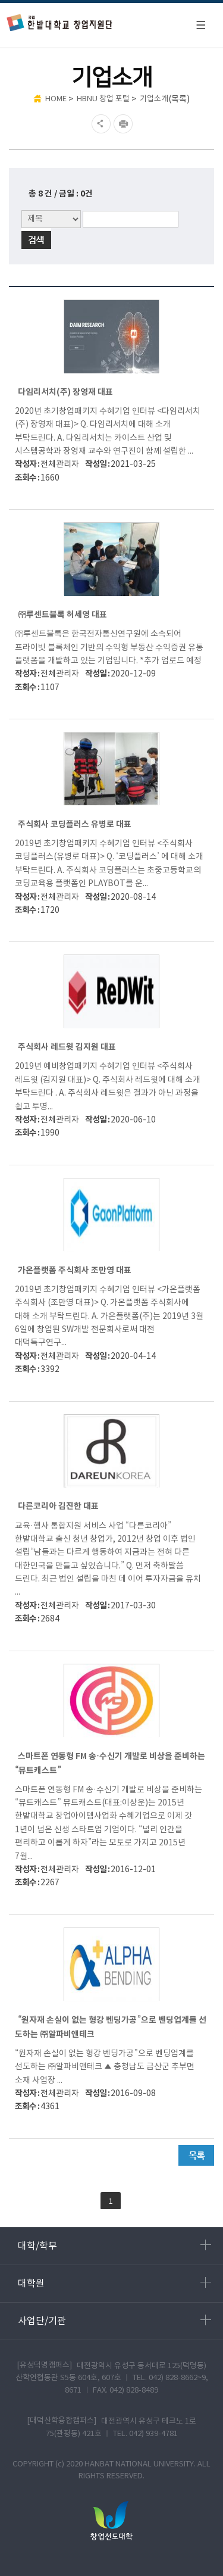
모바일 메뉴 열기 (200, 25)
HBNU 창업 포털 (103, 99)
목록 (196, 2155)
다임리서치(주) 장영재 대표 (65, 392)
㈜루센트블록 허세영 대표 (62, 615)
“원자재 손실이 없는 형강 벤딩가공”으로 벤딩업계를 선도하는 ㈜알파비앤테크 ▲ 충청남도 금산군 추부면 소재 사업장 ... (104, 2067)
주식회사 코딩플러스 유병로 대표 (74, 824)
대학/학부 (114, 2245)
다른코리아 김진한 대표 (58, 1506)
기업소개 (154, 99)
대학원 (114, 2283)
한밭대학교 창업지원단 (60, 22)
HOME (56, 99)
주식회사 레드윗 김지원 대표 (67, 1047)
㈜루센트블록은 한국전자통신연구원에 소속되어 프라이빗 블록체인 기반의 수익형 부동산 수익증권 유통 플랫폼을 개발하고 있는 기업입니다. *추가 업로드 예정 (109, 647)
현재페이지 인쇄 (125, 123)
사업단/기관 (114, 2320)
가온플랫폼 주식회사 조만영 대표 (74, 1270)
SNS (100, 123)
